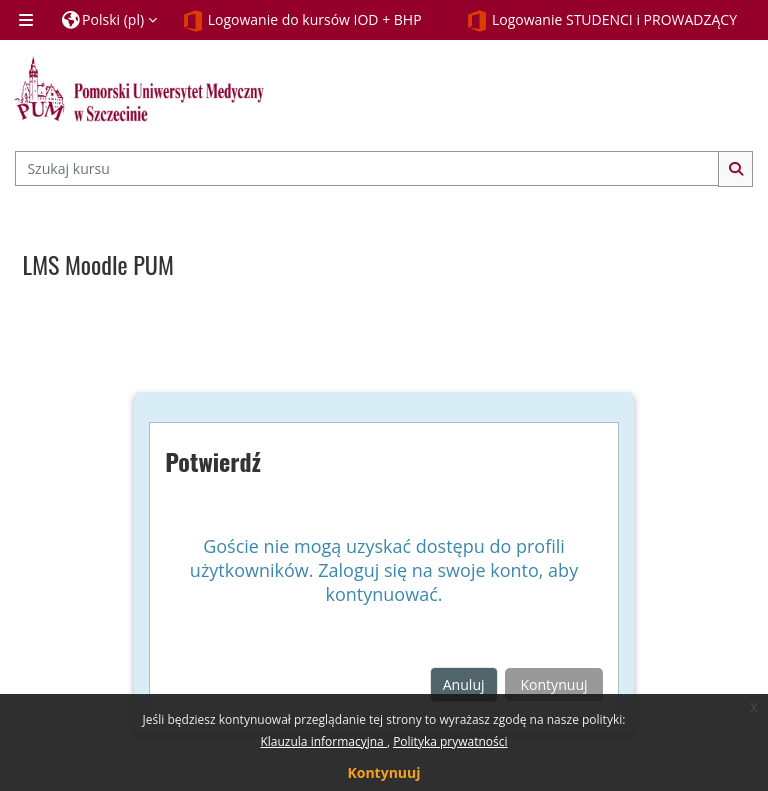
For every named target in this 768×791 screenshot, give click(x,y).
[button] (109, 20)
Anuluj (464, 684)
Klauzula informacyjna (323, 741)
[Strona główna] (139, 89)
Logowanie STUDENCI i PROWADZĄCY (601, 21)
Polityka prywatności (450, 741)
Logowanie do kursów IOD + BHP (302, 21)
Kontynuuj (383, 772)
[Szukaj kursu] (367, 168)
